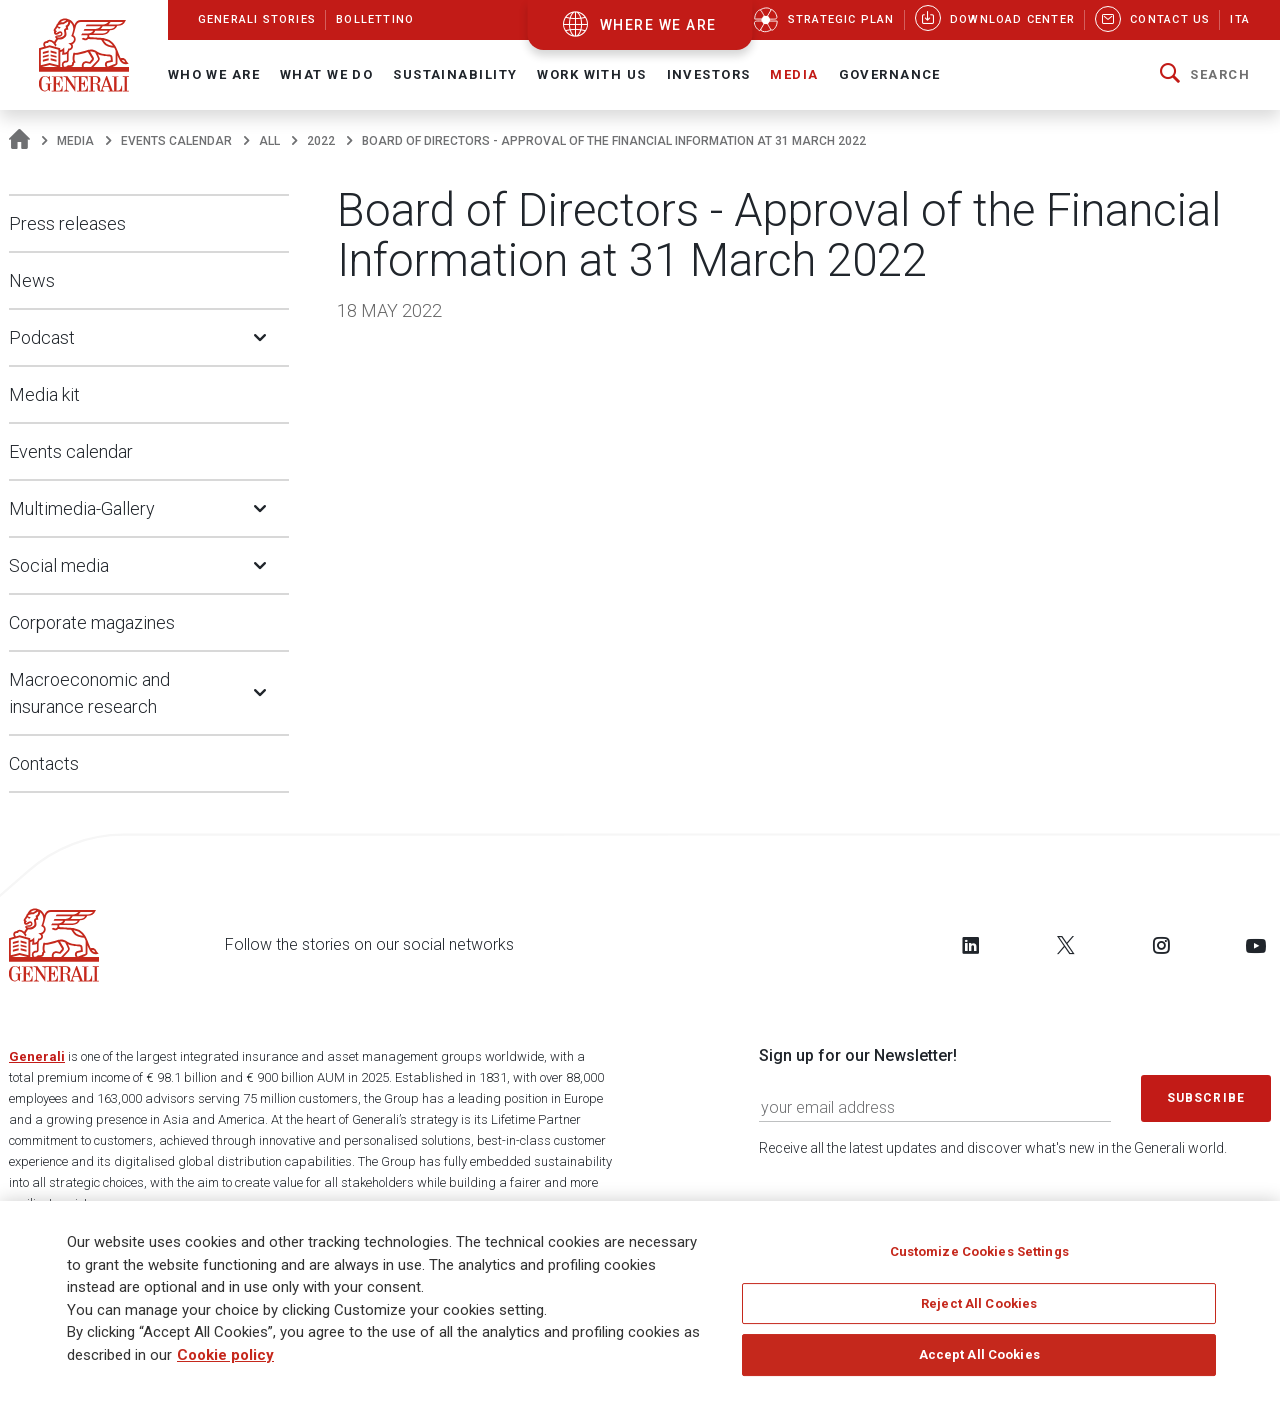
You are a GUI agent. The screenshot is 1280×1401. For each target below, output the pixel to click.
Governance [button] (890, 74)
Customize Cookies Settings (979, 1257)
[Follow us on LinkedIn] (971, 945)
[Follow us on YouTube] (1256, 945)
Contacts (44, 763)
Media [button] (794, 74)
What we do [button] (326, 74)
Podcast (42, 337)
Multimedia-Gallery (82, 508)
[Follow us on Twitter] (1066, 945)
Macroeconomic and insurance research (89, 693)
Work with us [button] (591, 74)
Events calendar (176, 141)
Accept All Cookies (979, 1360)
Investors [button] (709, 74)
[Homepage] (19, 141)
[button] (1205, 75)
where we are (658, 25)
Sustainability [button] (455, 74)
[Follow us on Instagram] (1161, 945)
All (269, 141)
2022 (321, 141)
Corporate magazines (92, 622)
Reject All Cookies (979, 1309)
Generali (37, 1056)
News (32, 280)
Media (75, 141)
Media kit (44, 394)
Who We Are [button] (214, 74)
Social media (59, 565)
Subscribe (1206, 1098)
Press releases (67, 223)
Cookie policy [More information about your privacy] (225, 1361)
